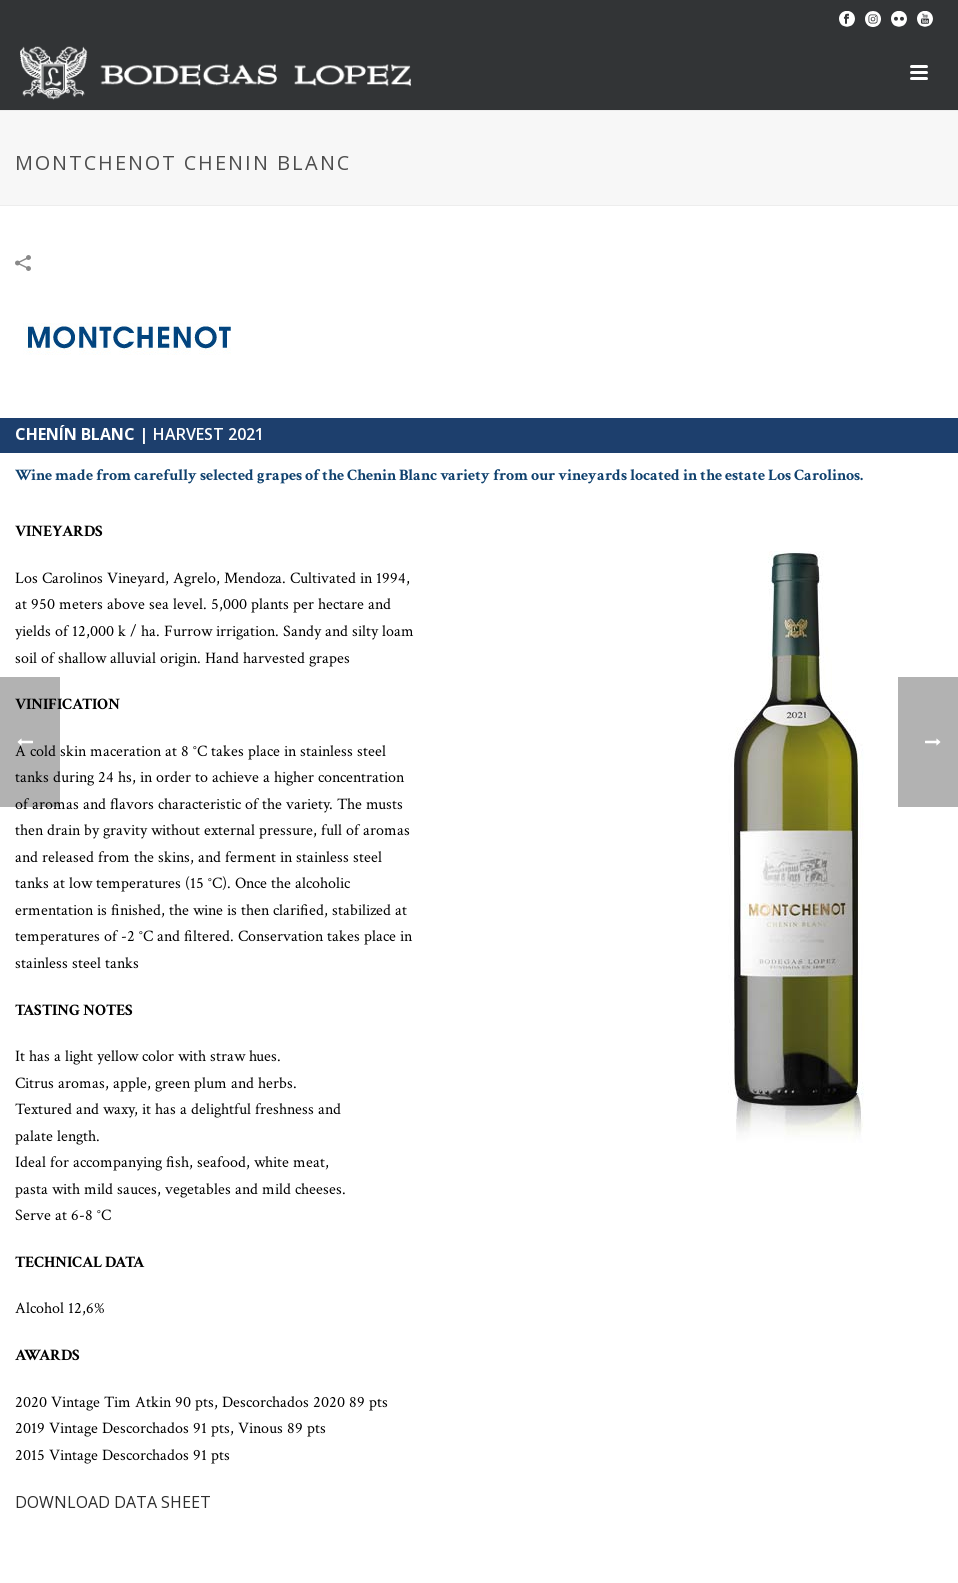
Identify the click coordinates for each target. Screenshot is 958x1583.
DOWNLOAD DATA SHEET (113, 1502)
